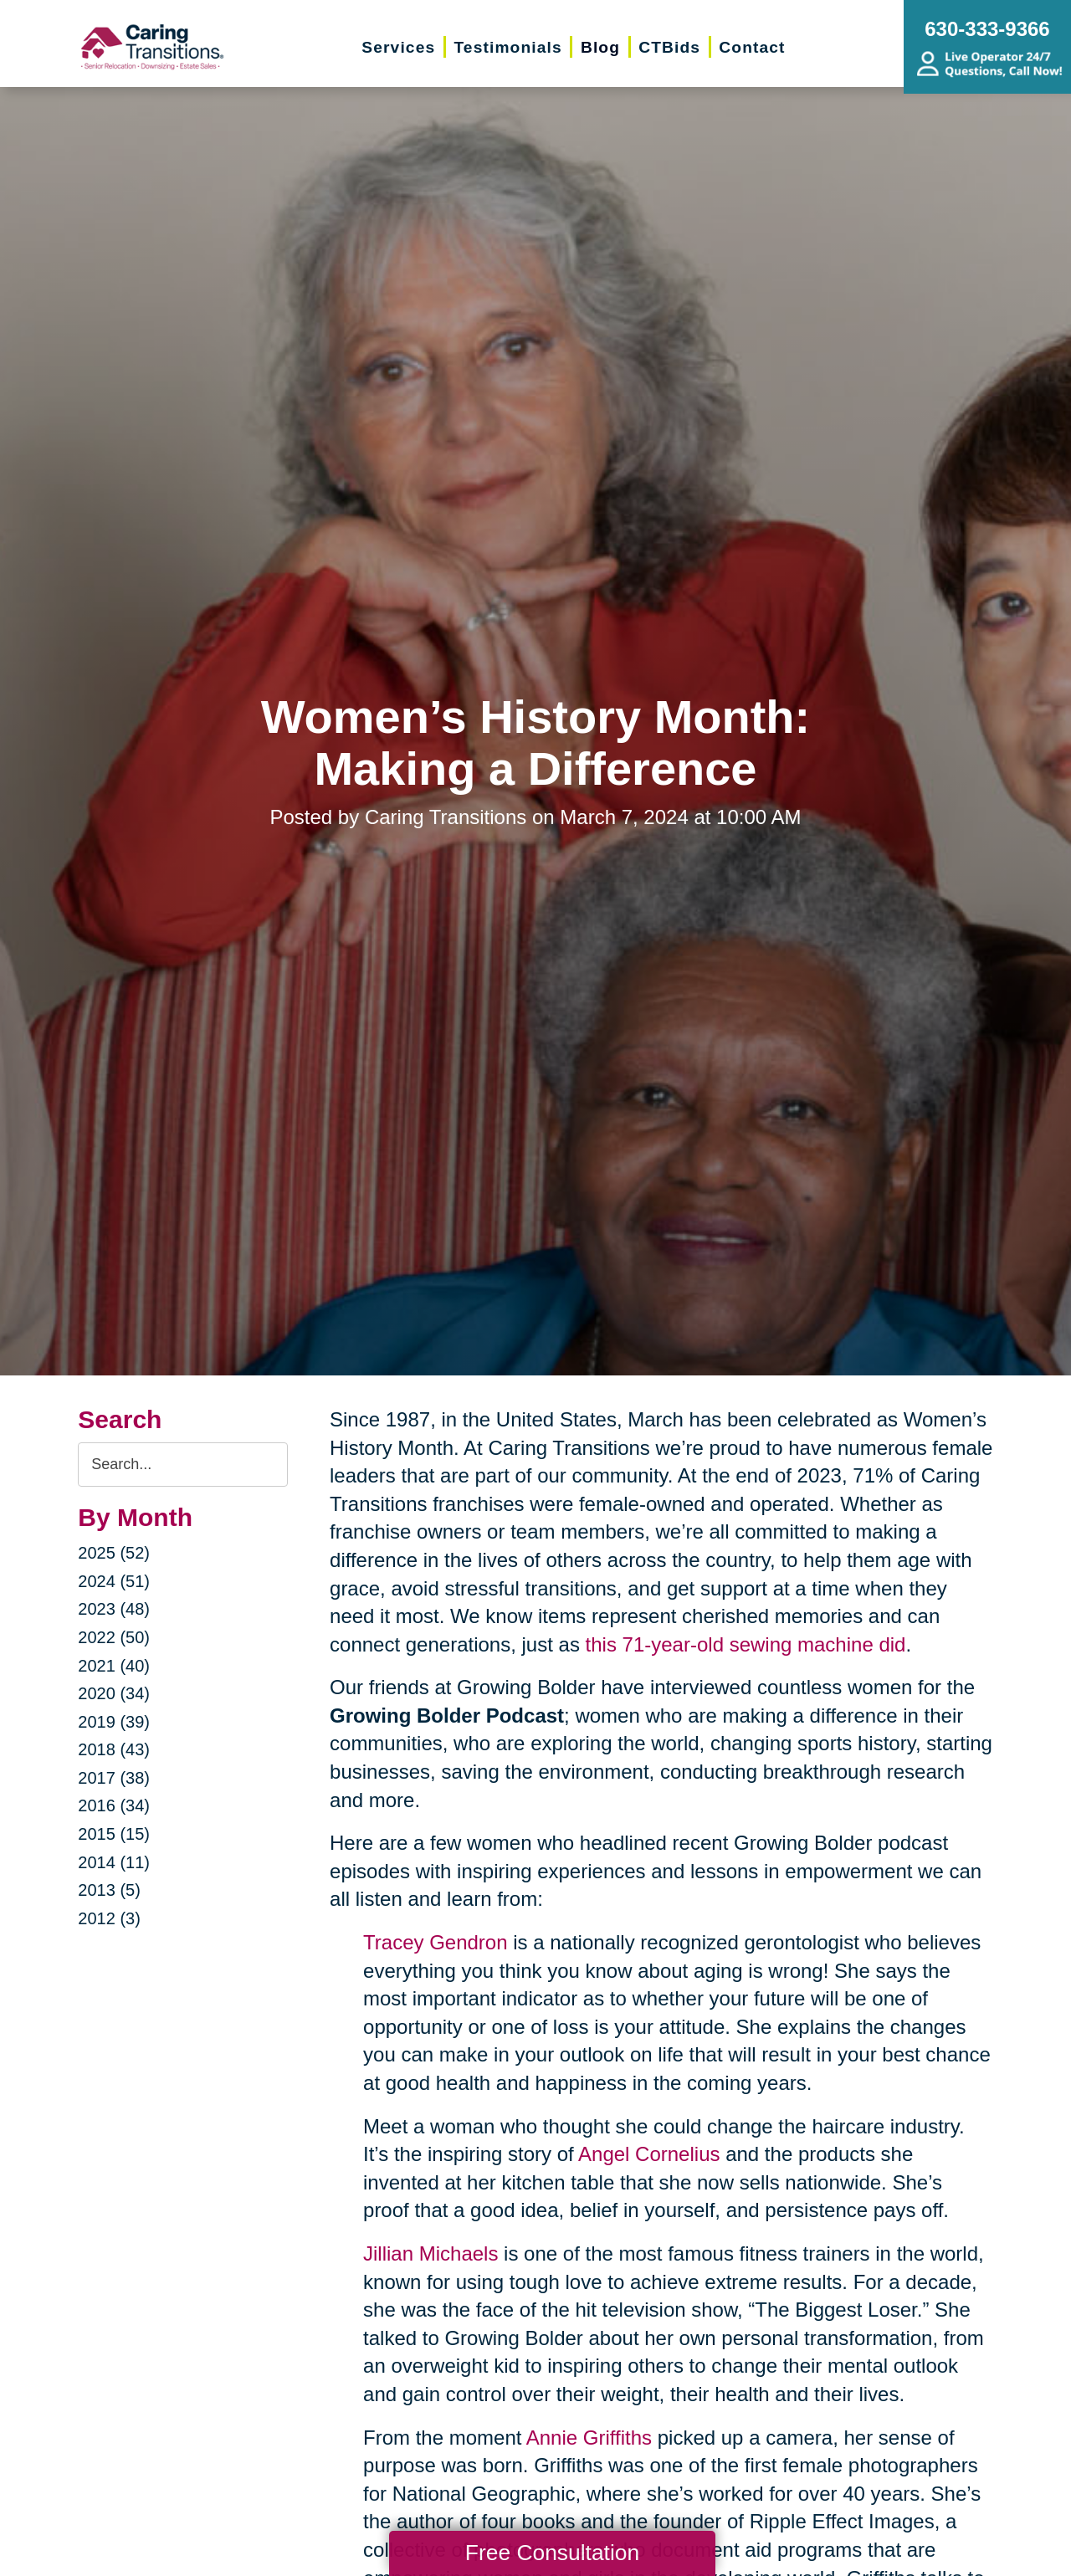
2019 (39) (114, 1722)
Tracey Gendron (435, 1942)
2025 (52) (114, 1553)
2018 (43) (114, 1749)
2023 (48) (114, 1609)
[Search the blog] (183, 1464)
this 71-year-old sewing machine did (746, 1644)
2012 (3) (109, 1918)
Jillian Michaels (430, 2253)
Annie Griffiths (589, 2437)
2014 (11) (114, 1862)
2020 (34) (114, 1693)
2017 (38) (114, 1778)
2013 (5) (109, 1890)
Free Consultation (552, 2552)
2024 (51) (114, 1581)
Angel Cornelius (649, 2154)
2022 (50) (114, 1637)
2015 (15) (114, 1834)
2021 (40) (114, 1666)
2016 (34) (114, 1805)
